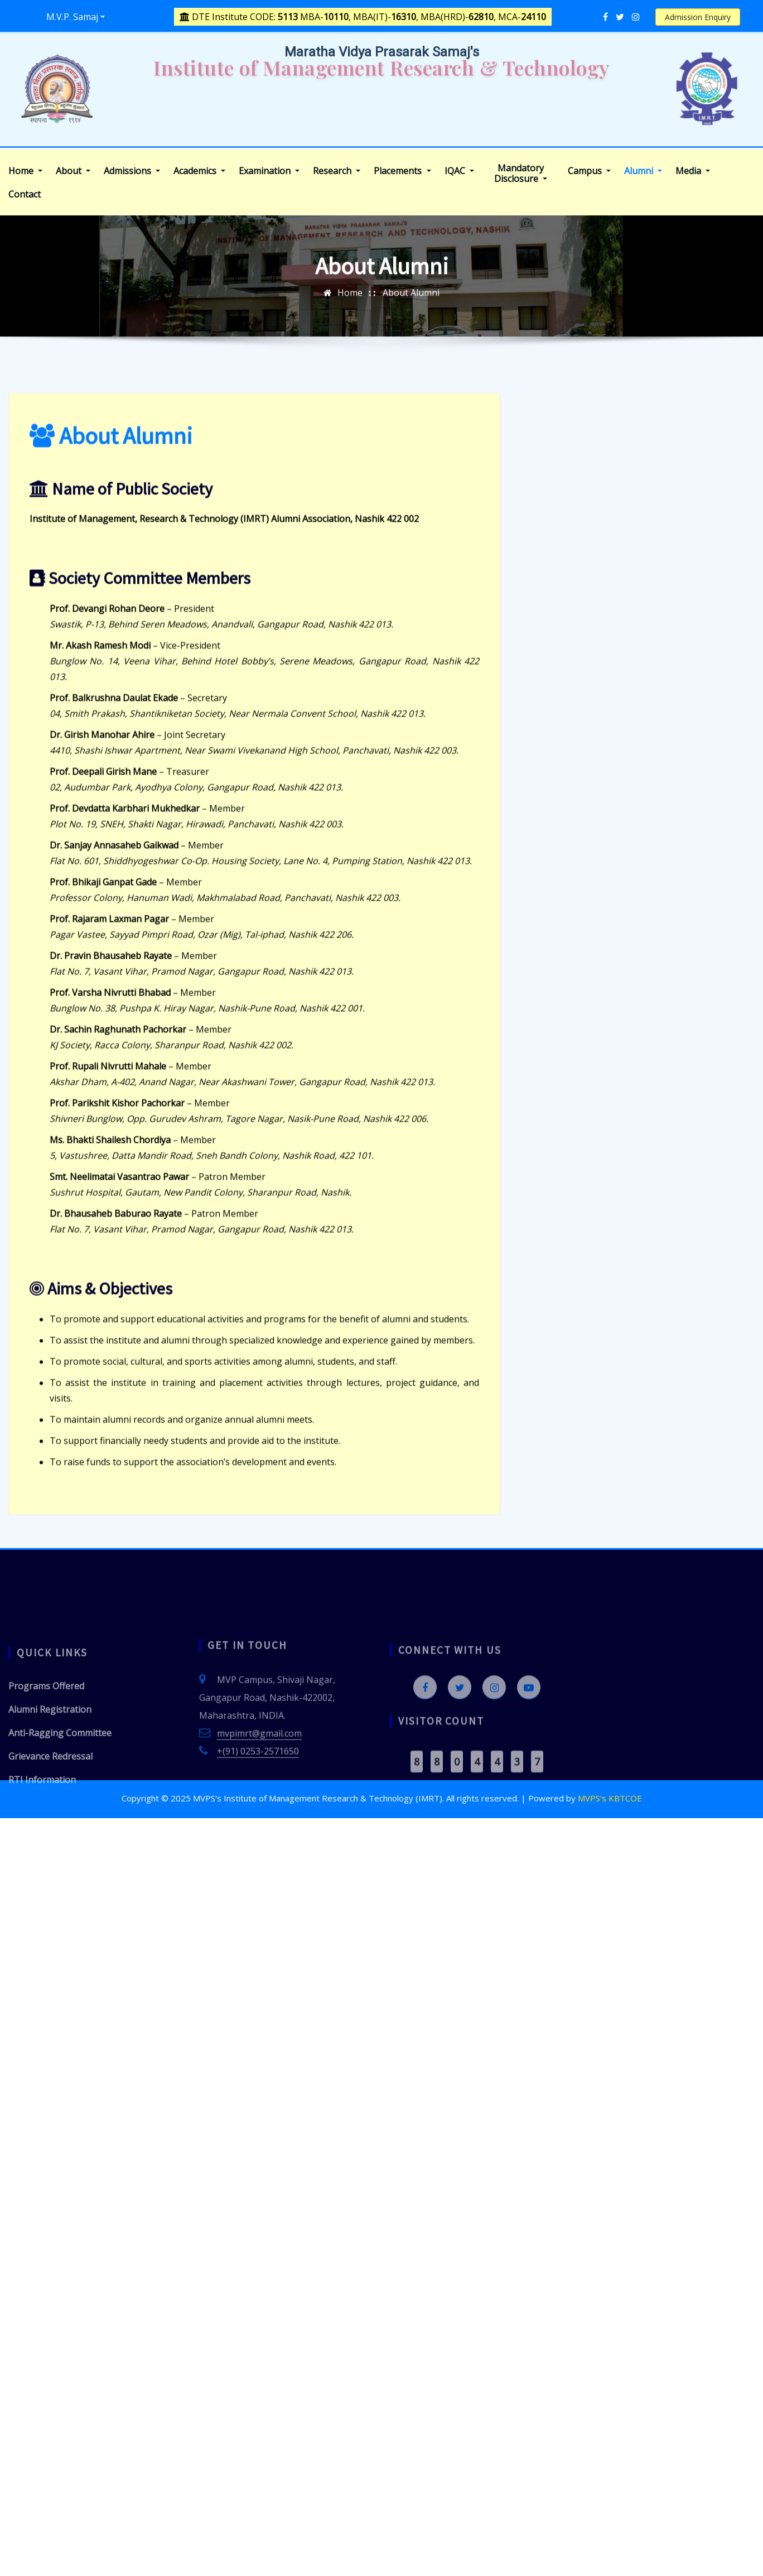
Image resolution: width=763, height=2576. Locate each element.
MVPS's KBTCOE (610, 1798)
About (73, 171)
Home (25, 171)
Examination (269, 171)
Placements (402, 171)
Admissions (132, 171)
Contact (24, 194)
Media (692, 171)
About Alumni (411, 306)
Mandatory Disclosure (520, 173)
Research (336, 171)
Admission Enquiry (698, 17)
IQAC (459, 171)
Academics (199, 171)
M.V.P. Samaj (72, 17)
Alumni (643, 171)
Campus (589, 171)
